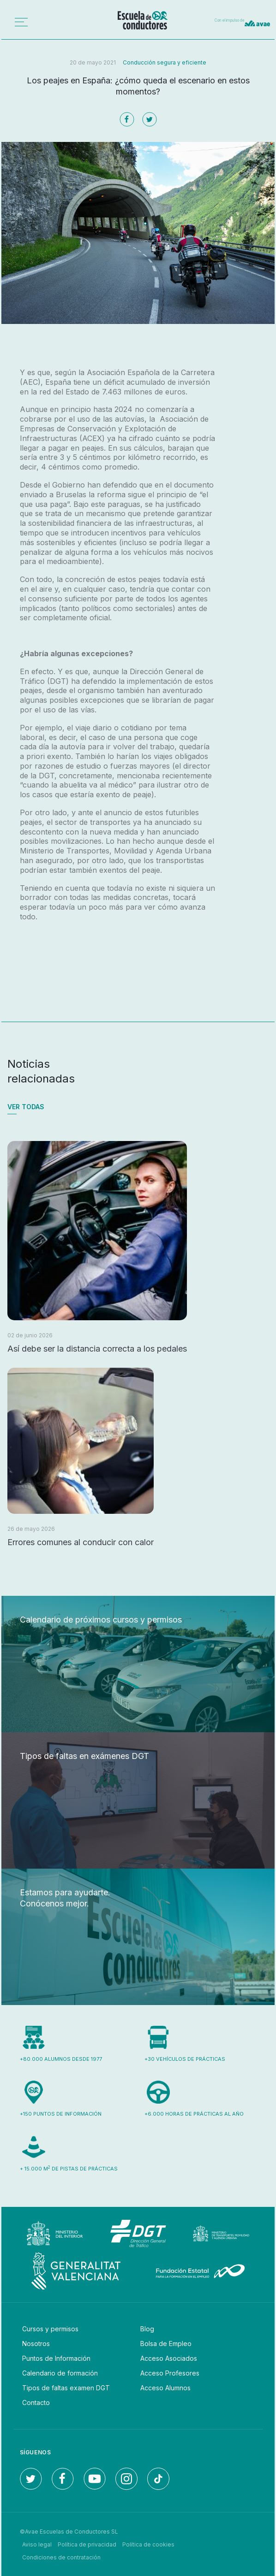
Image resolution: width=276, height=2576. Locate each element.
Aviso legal (37, 2544)
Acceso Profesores (169, 2373)
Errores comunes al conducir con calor (80, 1542)
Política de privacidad (87, 2544)
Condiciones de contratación (61, 2557)
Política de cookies (148, 2544)
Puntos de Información (56, 2358)
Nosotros (36, 2343)
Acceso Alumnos (165, 2388)
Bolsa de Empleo (166, 2343)
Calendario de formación (60, 2373)
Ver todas (25, 1107)
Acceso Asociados (168, 2358)
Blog (147, 2329)
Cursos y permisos (50, 2329)
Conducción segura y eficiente (164, 62)
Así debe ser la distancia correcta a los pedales (97, 1348)
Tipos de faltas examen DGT (66, 2388)
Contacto (36, 2402)
